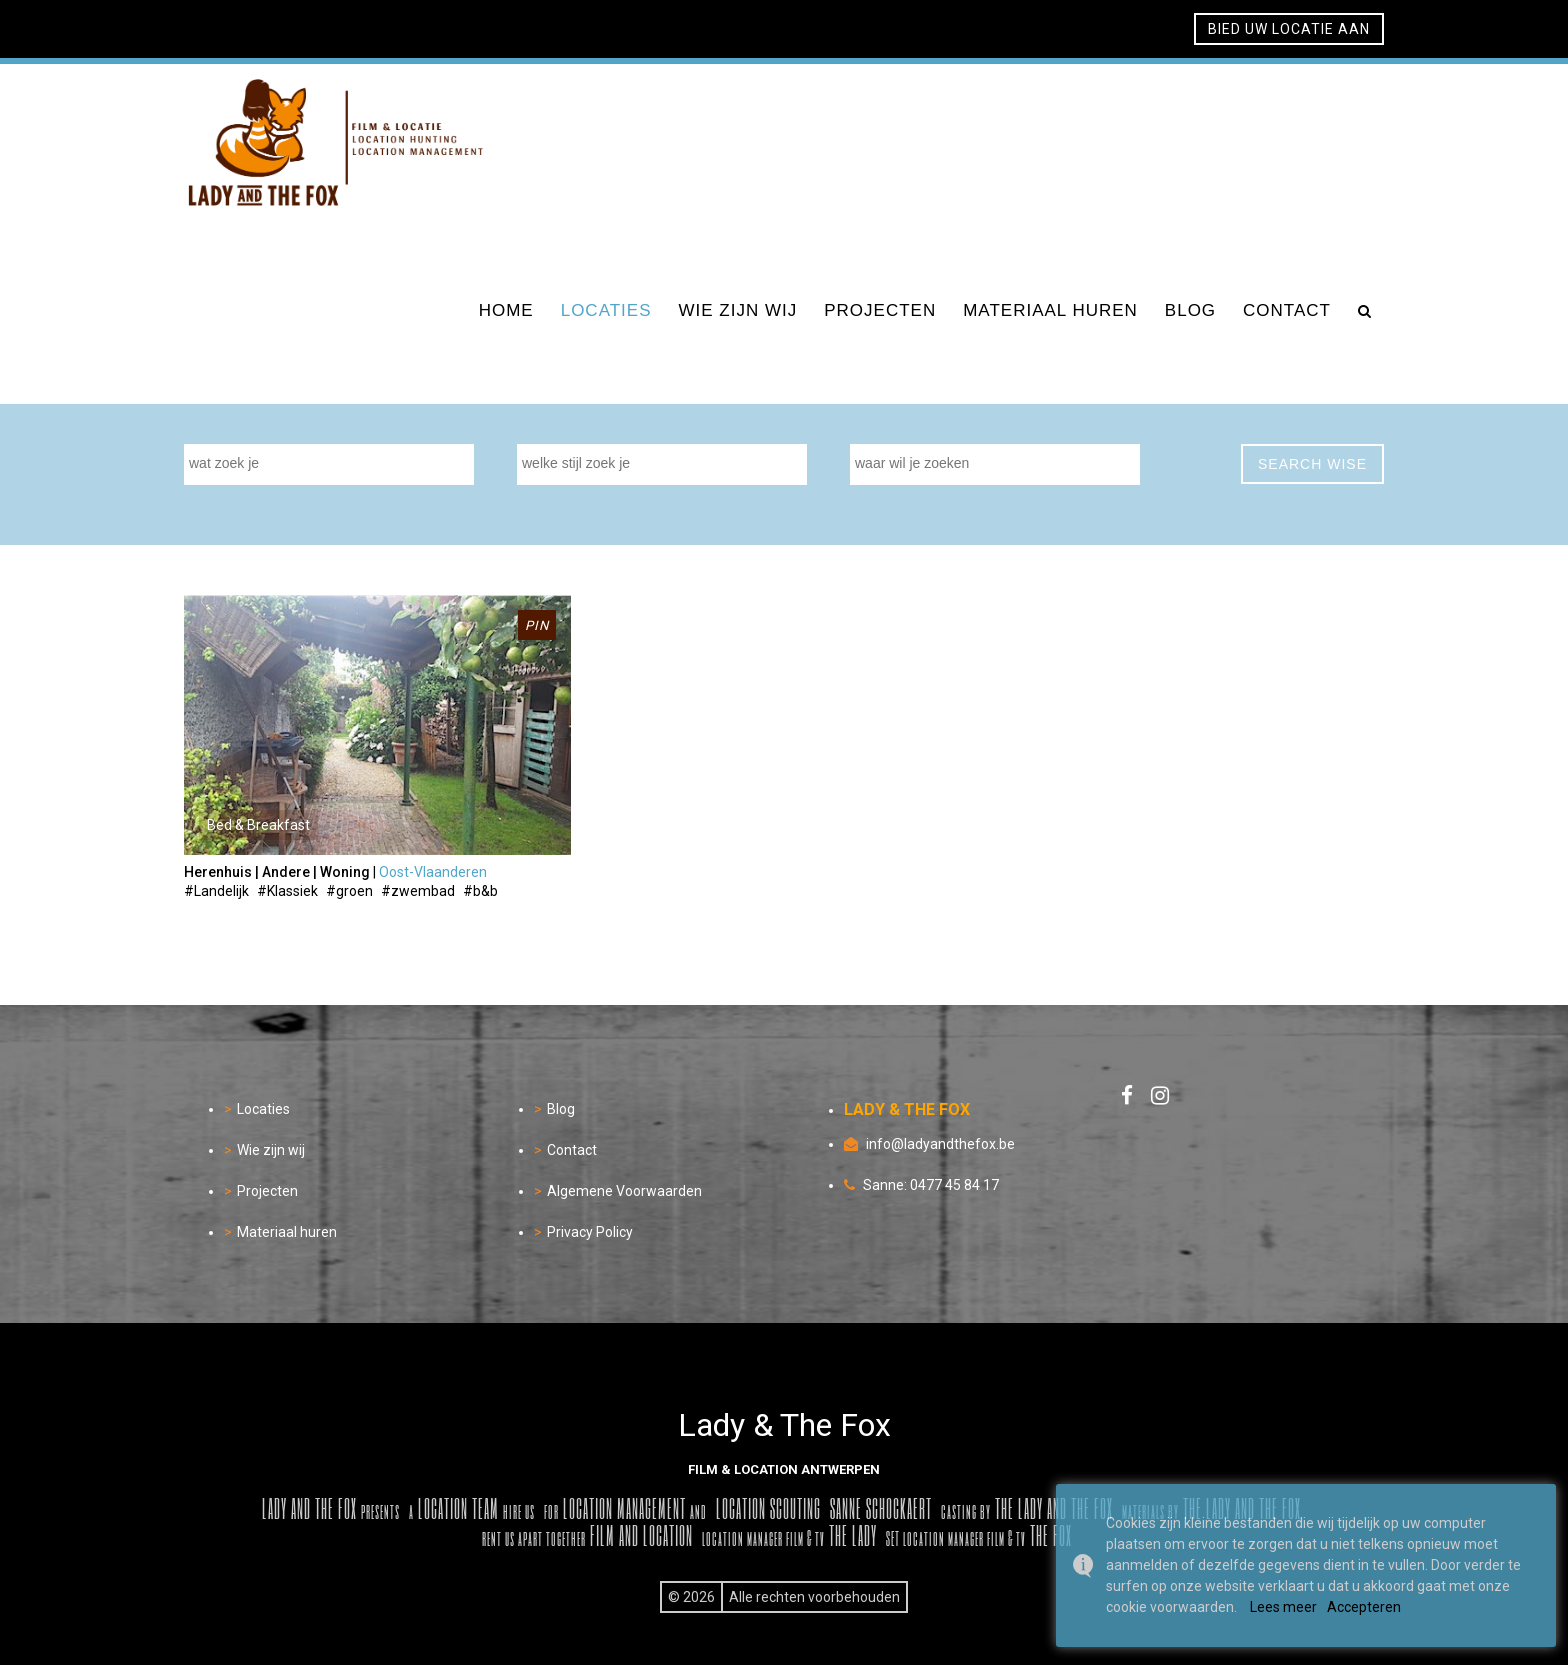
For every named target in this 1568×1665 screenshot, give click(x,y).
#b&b (480, 891)
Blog (561, 1109)
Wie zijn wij (271, 1150)
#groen (349, 891)
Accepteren (1364, 1607)
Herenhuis (218, 872)
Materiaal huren (287, 1232)
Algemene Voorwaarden (624, 1191)
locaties (606, 310)
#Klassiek (287, 891)
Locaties (263, 1109)
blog (1190, 310)
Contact (572, 1150)
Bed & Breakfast (258, 825)
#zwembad (418, 891)
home (506, 310)
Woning (345, 872)
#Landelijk (216, 891)
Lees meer (1283, 1607)
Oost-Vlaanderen (433, 872)
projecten (880, 310)
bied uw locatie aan (1289, 29)
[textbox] (334, 463)
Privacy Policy (590, 1232)
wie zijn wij (738, 310)
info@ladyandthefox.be (940, 1144)
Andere (286, 872)
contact (1287, 310)
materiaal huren (1050, 310)
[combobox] (329, 464)
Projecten (267, 1191)
